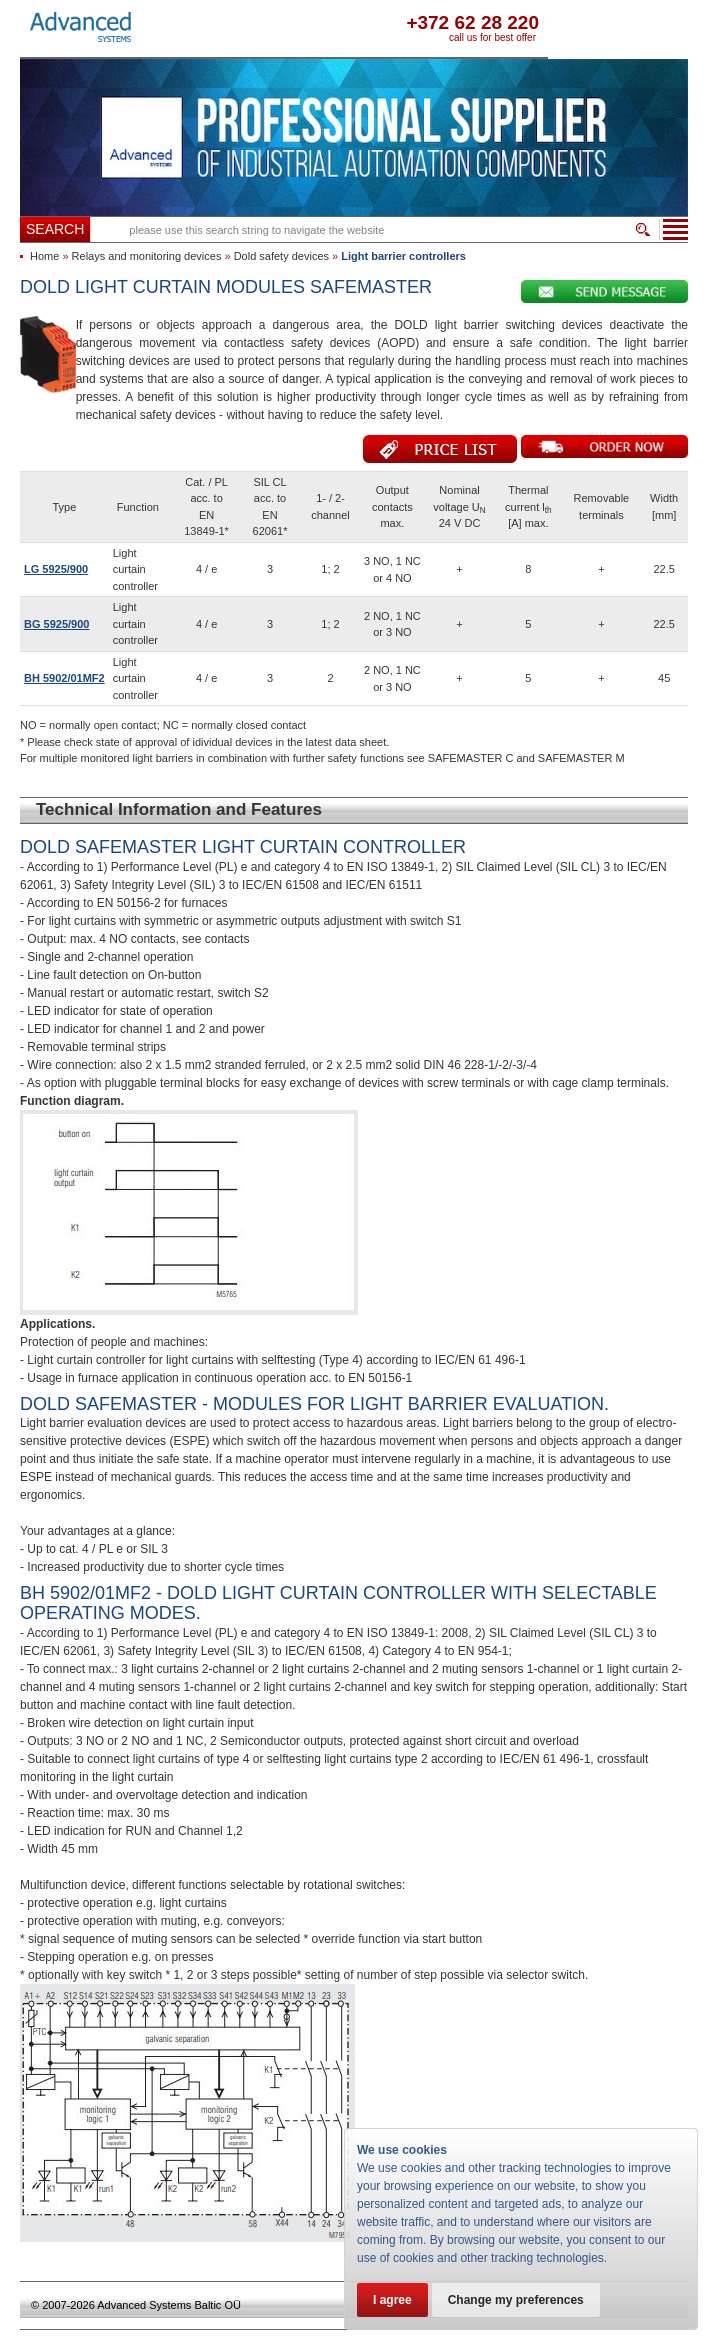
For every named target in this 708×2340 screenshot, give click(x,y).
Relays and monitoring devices (147, 256)
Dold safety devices (281, 256)
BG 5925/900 (56, 624)
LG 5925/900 (56, 569)
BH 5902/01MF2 (64, 678)
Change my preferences (516, 2300)
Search (55, 229)
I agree (392, 2300)
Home (44, 256)
